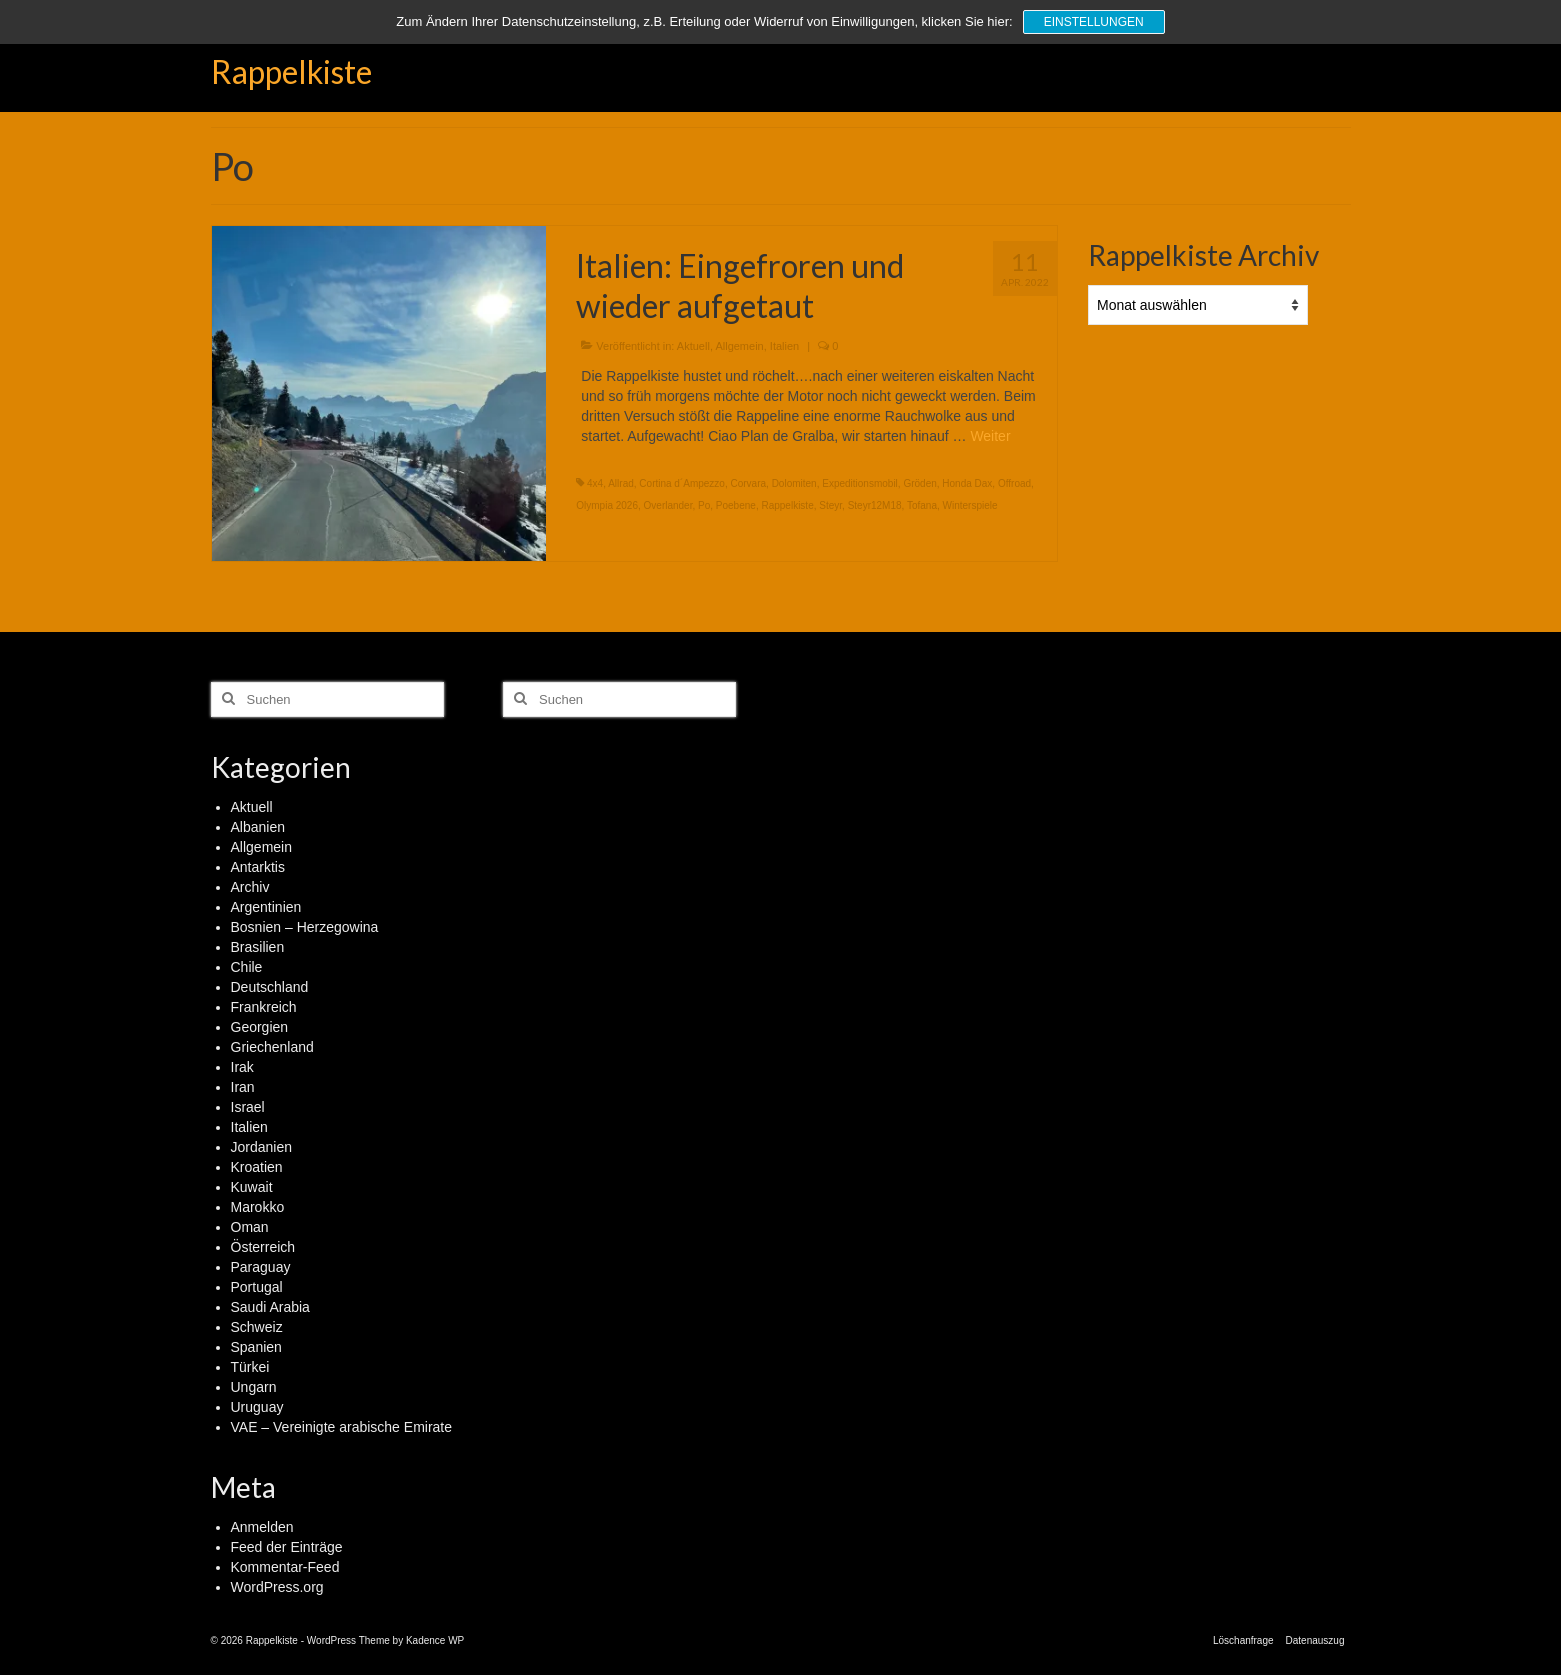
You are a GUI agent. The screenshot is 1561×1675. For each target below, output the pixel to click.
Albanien (258, 827)
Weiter (990, 436)
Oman (250, 1227)
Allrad (621, 483)
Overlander (668, 505)
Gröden (919, 483)
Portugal (257, 1287)
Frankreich (264, 1007)
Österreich (263, 1247)
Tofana (922, 505)
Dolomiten (794, 483)
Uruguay (257, 1407)
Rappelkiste (291, 71)
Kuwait (252, 1187)
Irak (242, 1067)
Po (704, 505)
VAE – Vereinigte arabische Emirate (342, 1427)
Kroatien (257, 1167)
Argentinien (266, 907)
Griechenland (272, 1047)
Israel (248, 1107)
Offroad (1014, 483)
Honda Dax (967, 483)
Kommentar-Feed (285, 1567)
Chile (247, 967)
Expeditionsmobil (860, 483)
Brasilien (258, 947)
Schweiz (257, 1327)
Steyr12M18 (875, 505)
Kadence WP (435, 1640)
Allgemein (739, 346)
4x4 (595, 483)
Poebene (736, 505)
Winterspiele (970, 505)
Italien (784, 346)
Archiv (250, 887)
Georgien (260, 1027)
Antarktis (258, 867)
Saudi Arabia (270, 1307)
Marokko (258, 1207)
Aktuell (693, 346)
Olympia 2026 (607, 505)
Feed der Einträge (287, 1547)
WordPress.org (277, 1587)
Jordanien (262, 1147)
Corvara (749, 483)
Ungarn (254, 1387)
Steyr (830, 505)
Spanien (256, 1347)
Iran (243, 1087)
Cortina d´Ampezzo (682, 483)
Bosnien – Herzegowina (305, 927)
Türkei (250, 1367)
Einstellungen (1094, 22)
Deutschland (270, 987)
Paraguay (261, 1267)
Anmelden (262, 1527)
